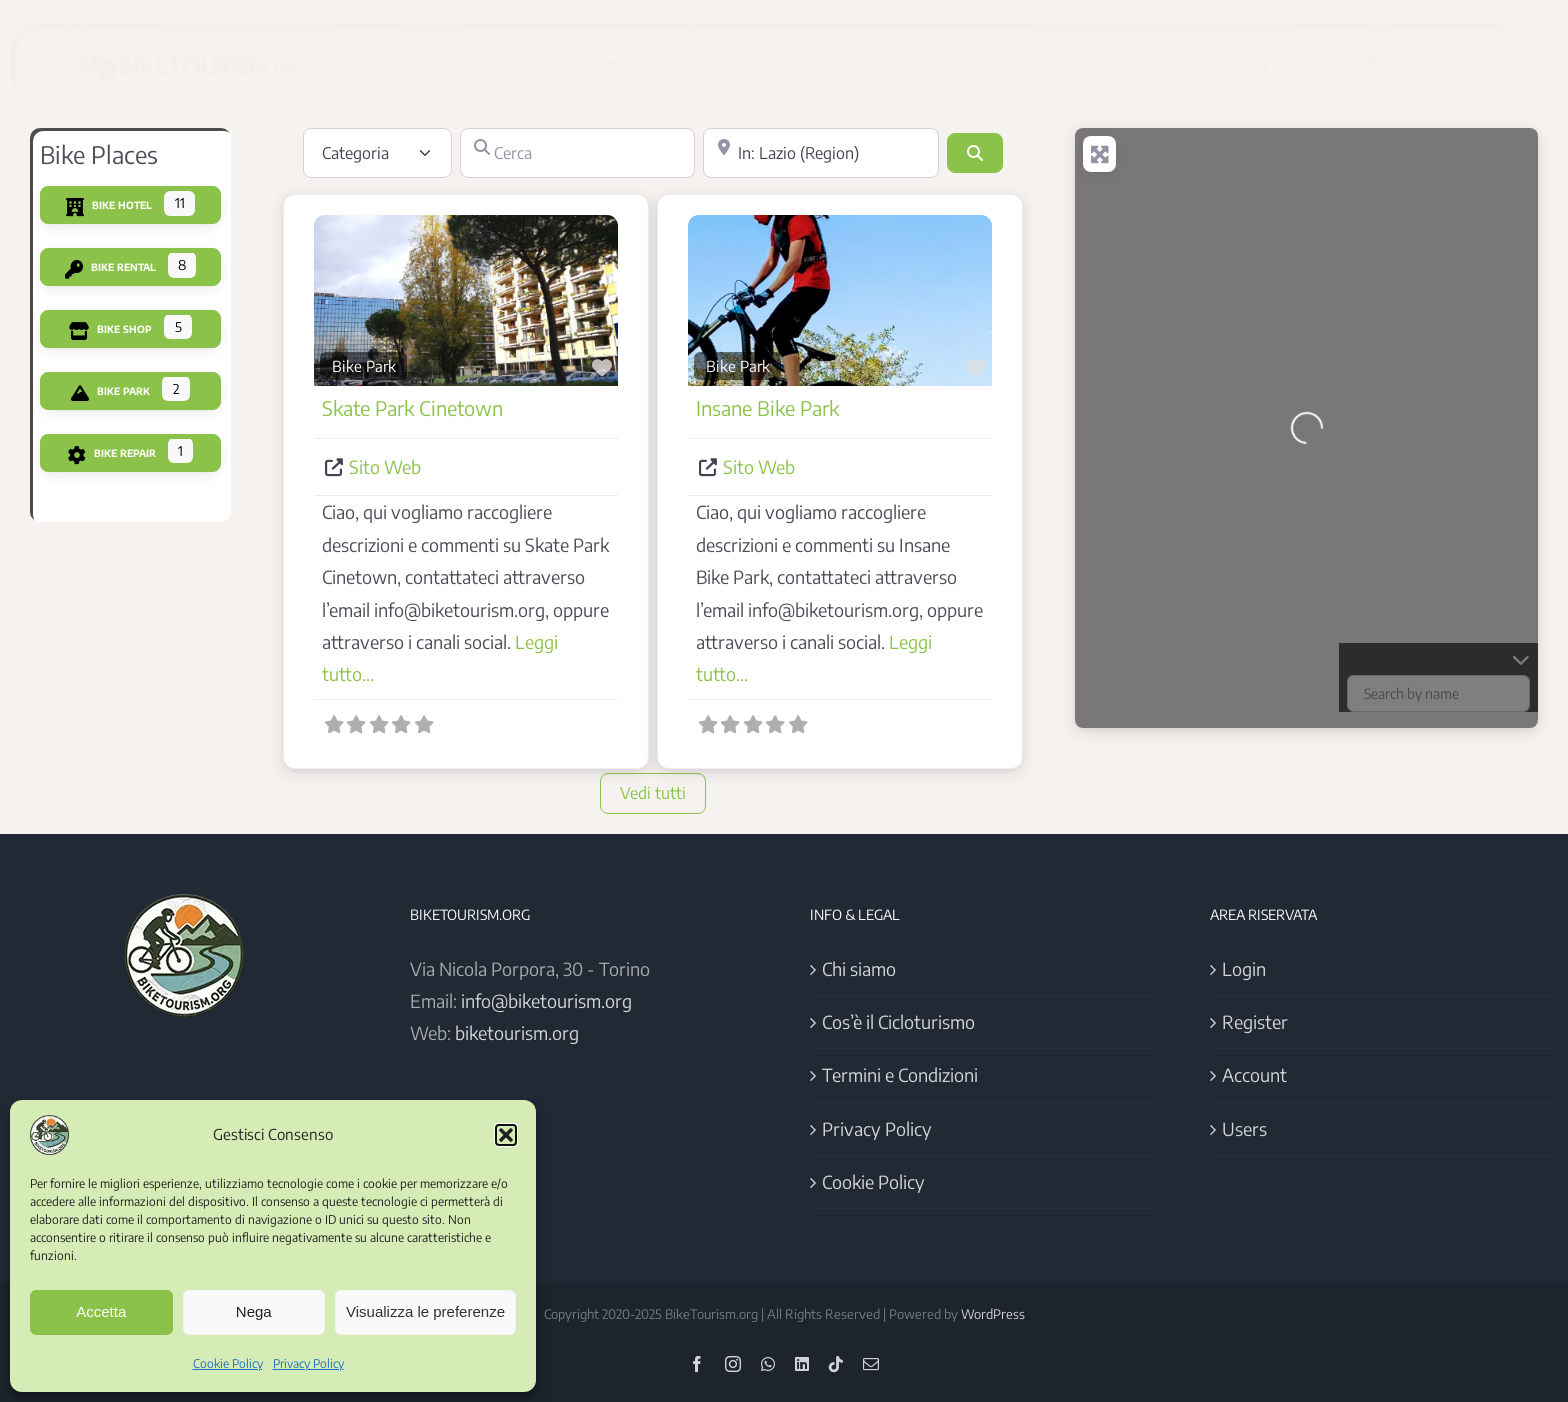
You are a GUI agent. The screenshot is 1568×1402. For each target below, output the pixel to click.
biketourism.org (517, 1032)
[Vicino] (821, 153)
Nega (254, 1311)
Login (1244, 968)
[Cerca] (578, 153)
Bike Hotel (109, 205)
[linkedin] (1386, 64)
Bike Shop (110, 329)
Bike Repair (112, 453)
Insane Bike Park (767, 407)
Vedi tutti (653, 793)
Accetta (101, 1311)
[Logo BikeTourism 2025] (205, 46)
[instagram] (1317, 64)
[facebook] (1281, 64)
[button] (506, 1135)
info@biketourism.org (546, 1000)
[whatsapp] (1352, 64)
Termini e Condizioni (900, 1074)
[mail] (1455, 64)
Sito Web (385, 466)
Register (1255, 1021)
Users (1244, 1128)
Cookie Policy (228, 1363)
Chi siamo (859, 968)
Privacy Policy (308, 1363)
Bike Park (110, 391)
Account (1254, 1074)
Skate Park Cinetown (412, 407)
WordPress (993, 1314)
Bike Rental (110, 267)
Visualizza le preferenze (425, 1311)
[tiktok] (1420, 64)
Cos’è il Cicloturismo (898, 1021)
